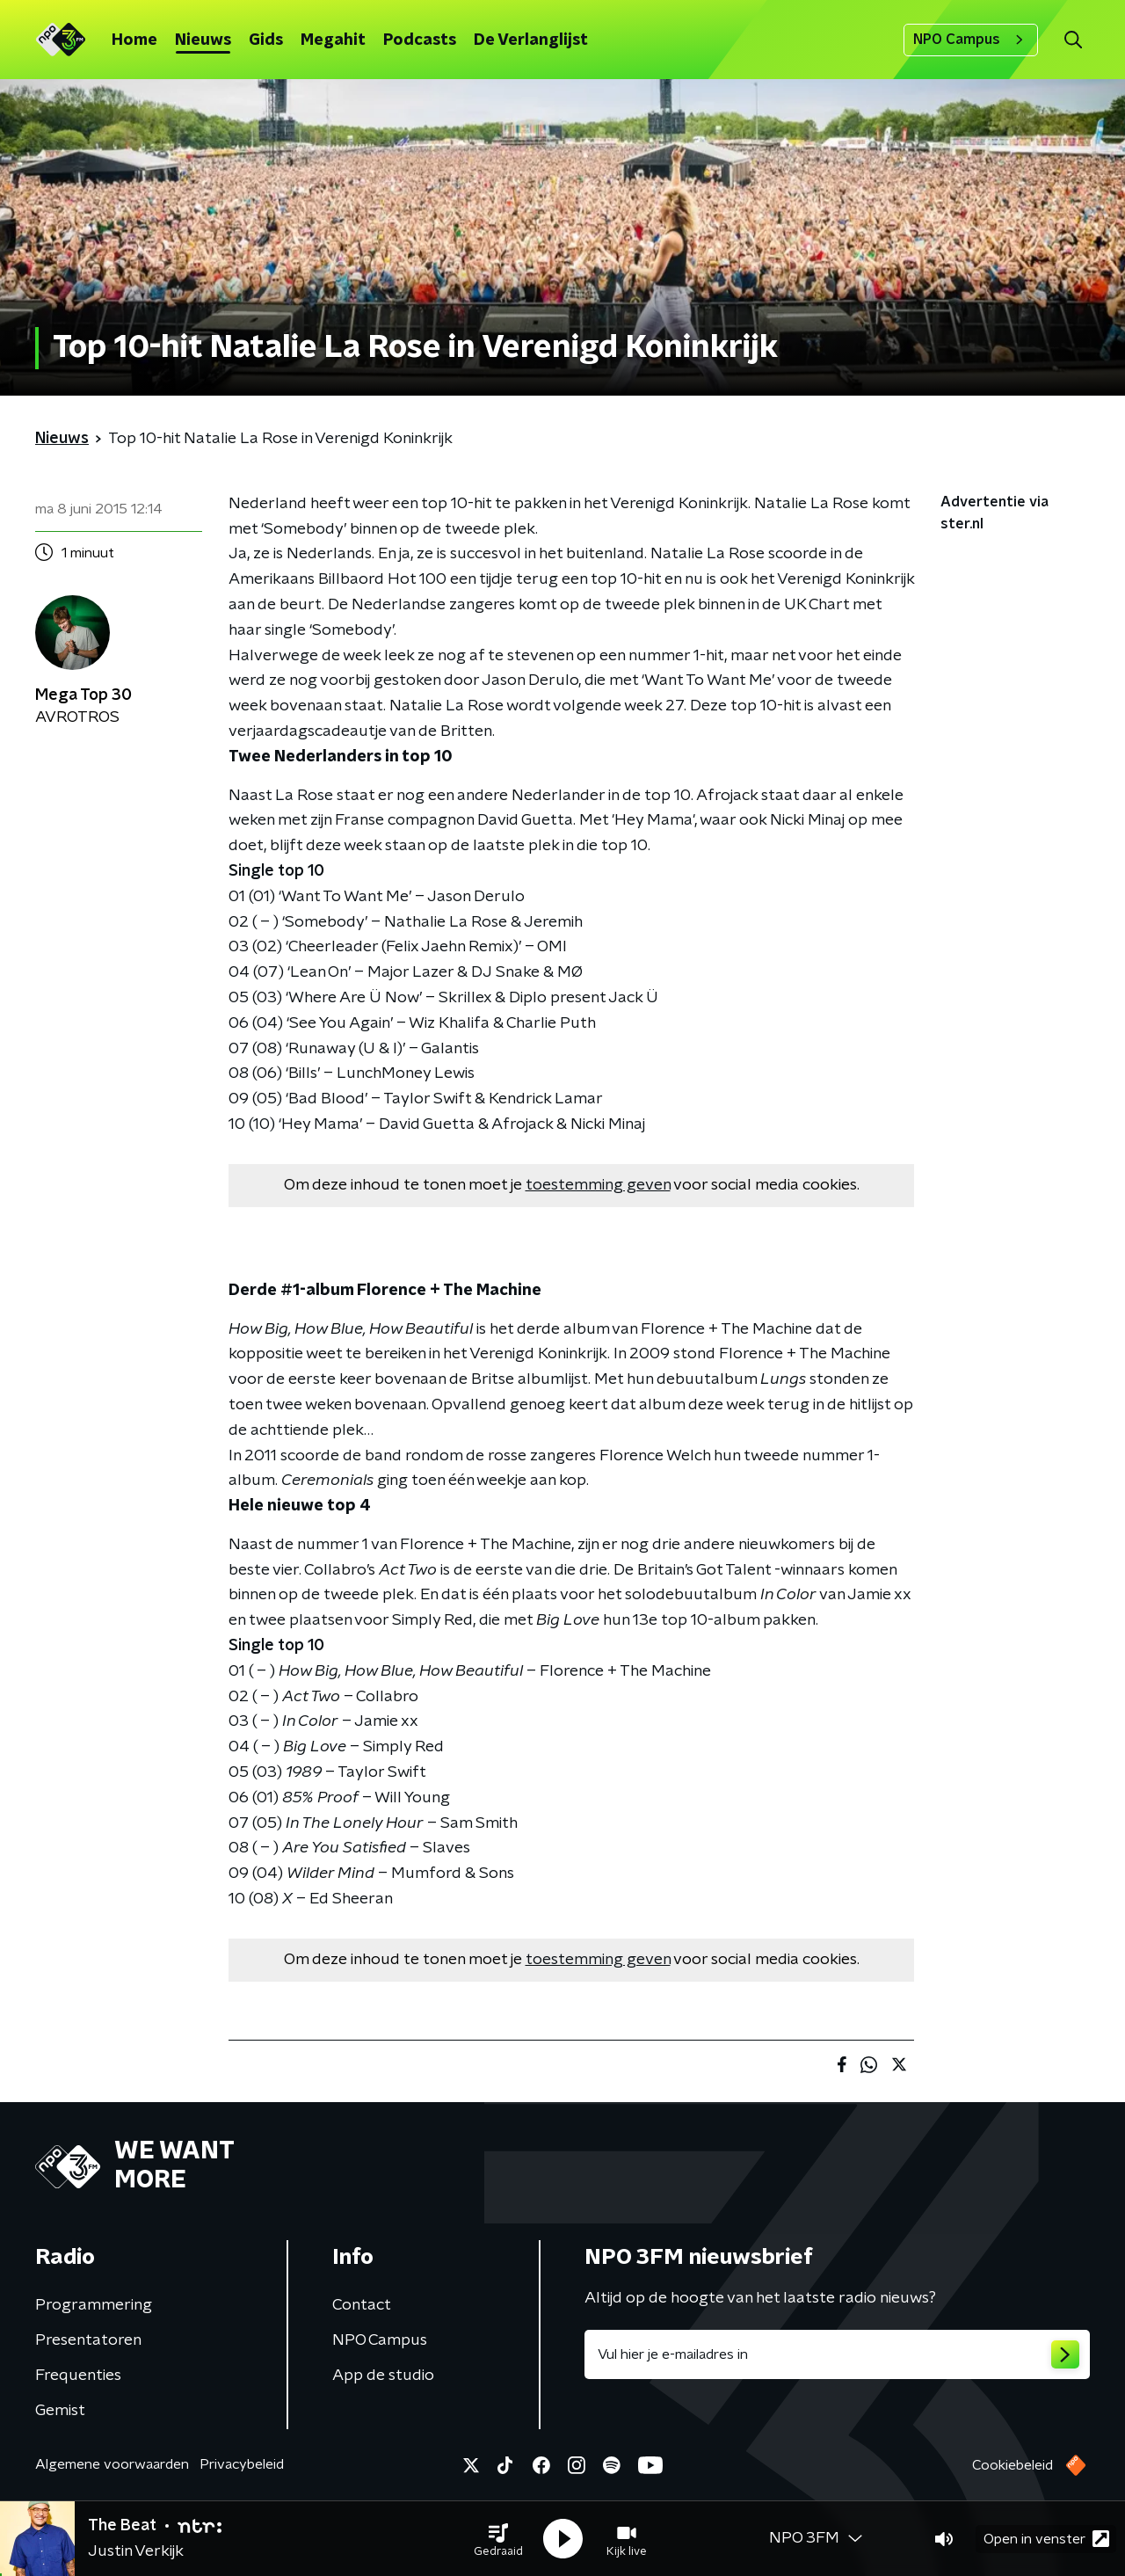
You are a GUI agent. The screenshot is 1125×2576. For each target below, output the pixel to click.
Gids (266, 40)
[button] (498, 2539)
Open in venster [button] (1046, 2538)
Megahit (333, 40)
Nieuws (203, 40)
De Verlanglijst (531, 40)
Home (134, 40)
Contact (361, 2305)
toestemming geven (598, 1185)
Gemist (60, 2411)
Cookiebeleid (1012, 2465)
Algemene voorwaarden (112, 2464)
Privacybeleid (242, 2464)
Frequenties (78, 2375)
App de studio (383, 2375)
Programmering (93, 2305)
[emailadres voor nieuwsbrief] (837, 2354)
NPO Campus (970, 39)
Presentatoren (88, 2340)
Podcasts (419, 40)
